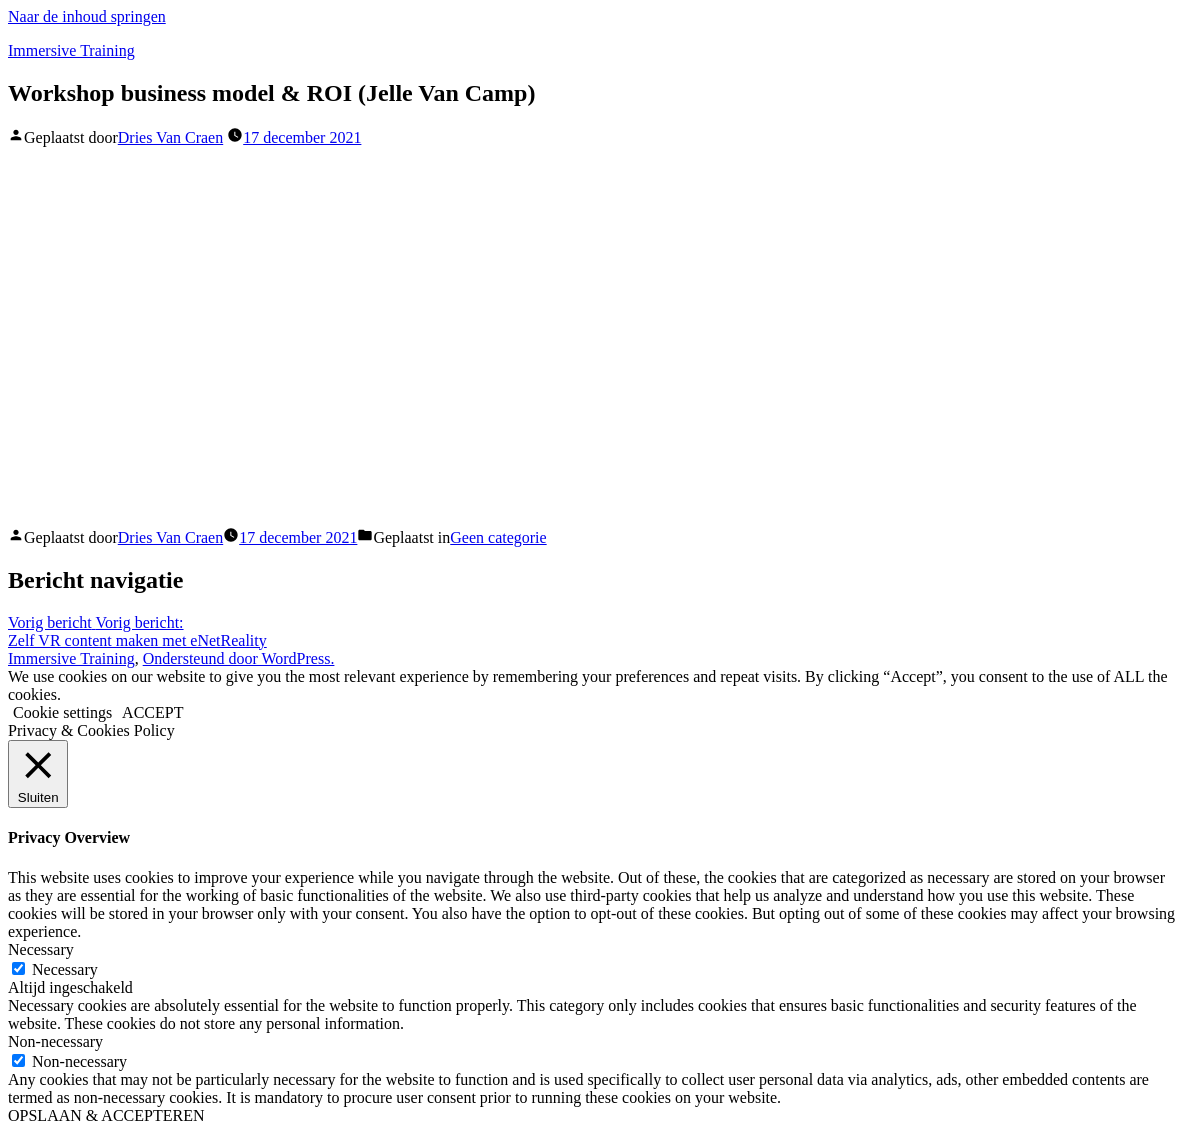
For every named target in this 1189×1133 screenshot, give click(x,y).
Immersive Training (71, 50)
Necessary (65, 969)
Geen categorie (498, 537)
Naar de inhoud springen (87, 16)
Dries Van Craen (170, 137)
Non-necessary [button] (55, 1041)
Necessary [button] (41, 949)
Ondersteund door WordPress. (239, 658)
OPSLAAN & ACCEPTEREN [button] (106, 1115)
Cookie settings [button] (62, 712)
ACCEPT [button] (152, 712)
